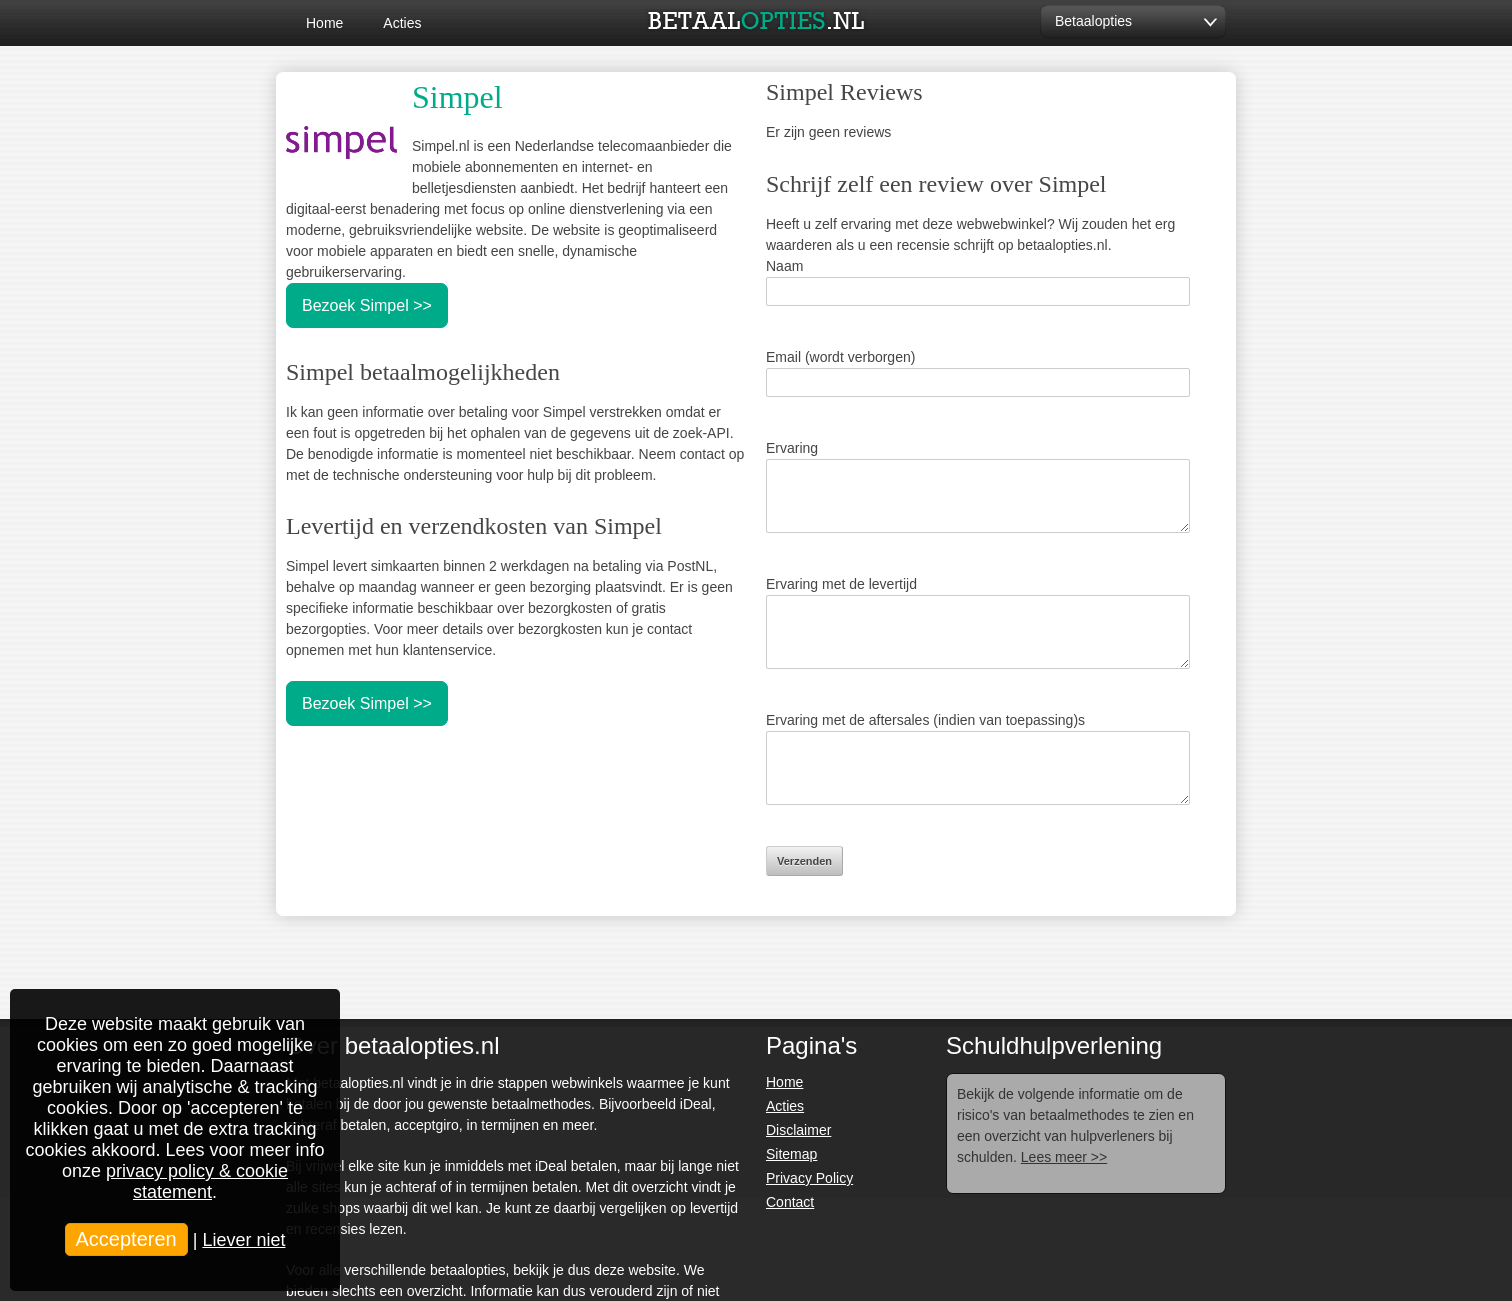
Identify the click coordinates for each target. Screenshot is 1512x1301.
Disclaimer (798, 1130)
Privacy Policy (809, 1178)
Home (324, 23)
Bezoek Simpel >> (367, 305)
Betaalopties (1093, 21)
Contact (790, 1202)
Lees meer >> (1064, 1157)
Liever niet (243, 1240)
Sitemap (791, 1154)
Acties (402, 23)
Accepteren (126, 1239)
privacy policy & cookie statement (197, 1181)
